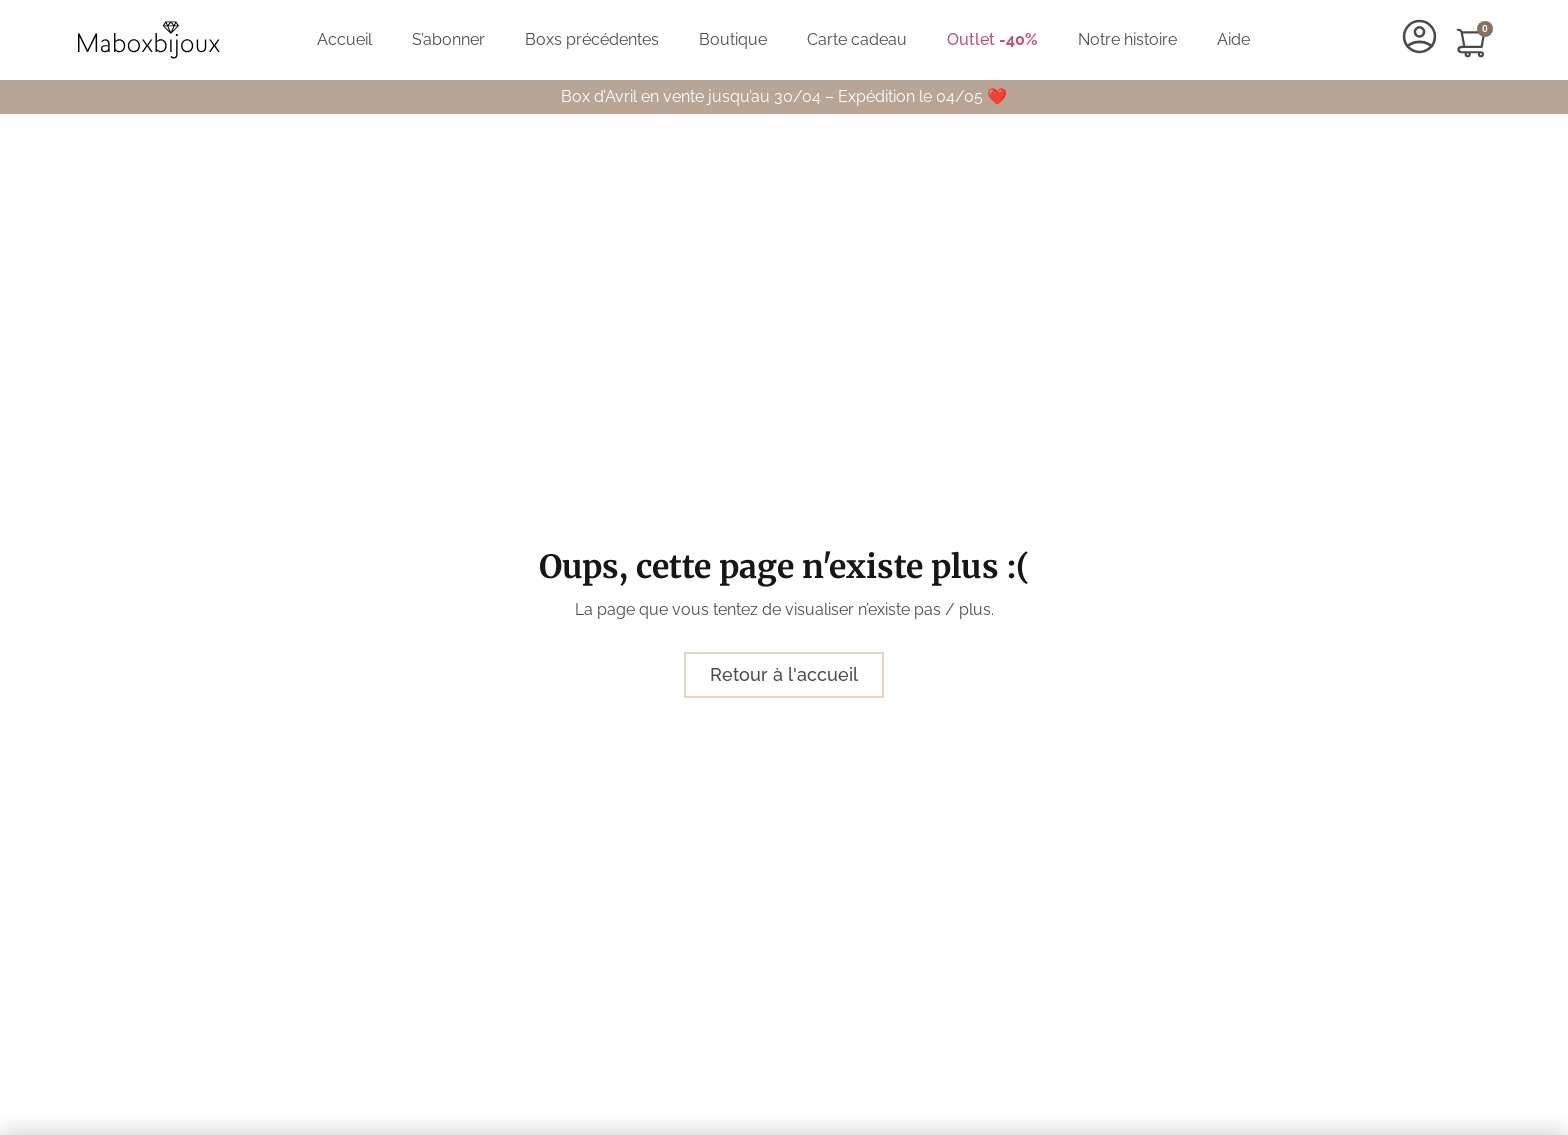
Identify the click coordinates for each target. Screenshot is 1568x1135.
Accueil (344, 39)
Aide (1233, 39)
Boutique (733, 39)
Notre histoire (1127, 39)
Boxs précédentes (592, 39)
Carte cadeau (857, 39)
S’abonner (448, 39)
